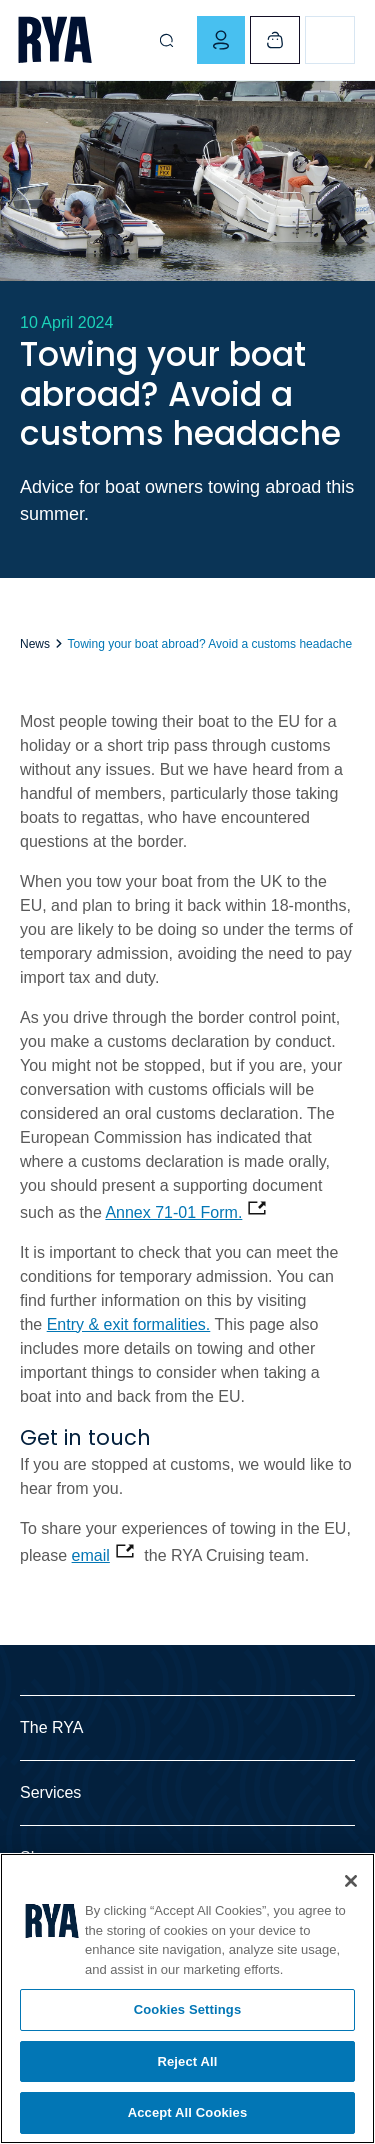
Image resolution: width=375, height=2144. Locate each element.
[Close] (351, 1881)
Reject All (187, 2061)
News (35, 644)
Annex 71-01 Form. (173, 1212)
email (91, 1555)
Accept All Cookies (188, 2112)
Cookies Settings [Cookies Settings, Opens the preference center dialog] (188, 2009)
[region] (187, 1998)
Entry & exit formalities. (129, 1324)
